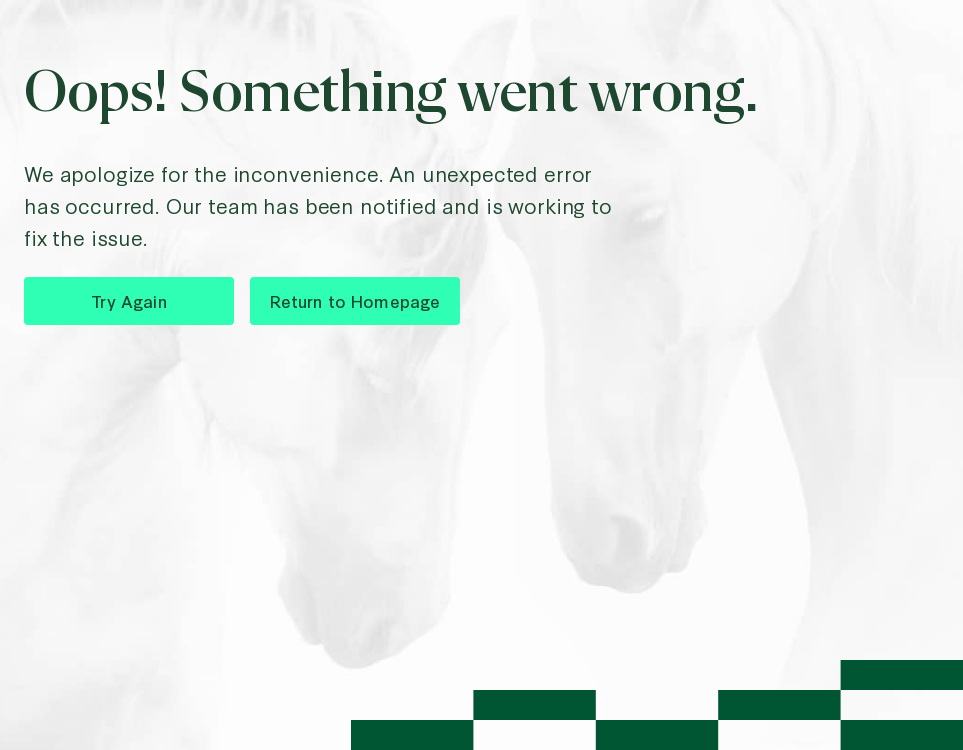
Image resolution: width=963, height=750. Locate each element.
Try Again (128, 300)
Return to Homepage (355, 300)
